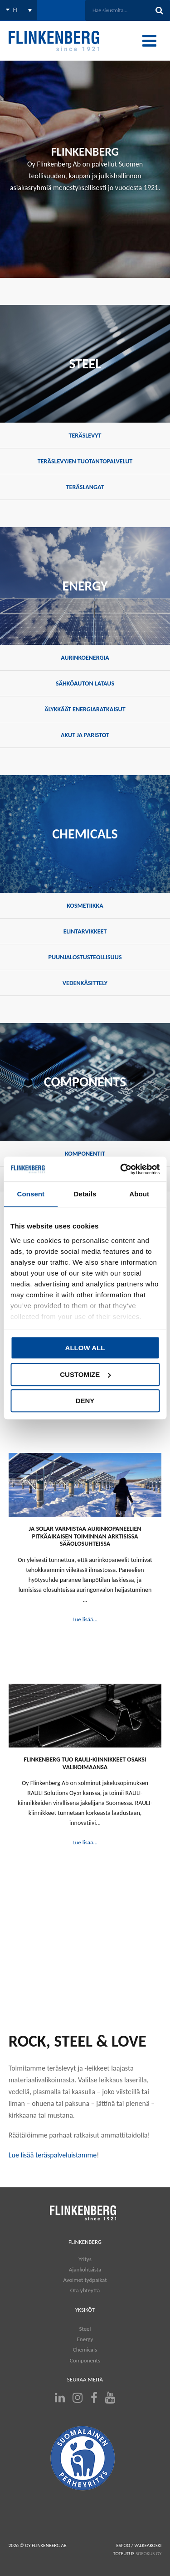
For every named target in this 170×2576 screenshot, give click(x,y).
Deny (85, 1401)
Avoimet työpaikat (85, 2279)
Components (85, 2360)
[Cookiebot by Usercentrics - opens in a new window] (121, 1169)
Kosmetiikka (85, 905)
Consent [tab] (30, 1194)
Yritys (84, 2259)
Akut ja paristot (85, 735)
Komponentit (85, 1153)
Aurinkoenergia (85, 658)
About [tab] (139, 1194)
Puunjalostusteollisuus (84, 957)
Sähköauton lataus (85, 683)
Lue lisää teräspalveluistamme (53, 2155)
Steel (85, 2328)
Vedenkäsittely (85, 983)
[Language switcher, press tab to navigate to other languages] (18, 10)
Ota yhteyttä (85, 2290)
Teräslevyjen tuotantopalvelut (85, 461)
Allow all (85, 1348)
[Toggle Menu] (149, 40)
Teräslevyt (85, 435)
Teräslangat (85, 487)
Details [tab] (85, 1194)
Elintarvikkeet (85, 931)
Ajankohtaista (85, 2269)
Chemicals (85, 2349)
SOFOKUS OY (148, 2554)
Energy (85, 2339)
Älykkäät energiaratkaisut (84, 709)
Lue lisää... (85, 1619)
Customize (85, 1374)
